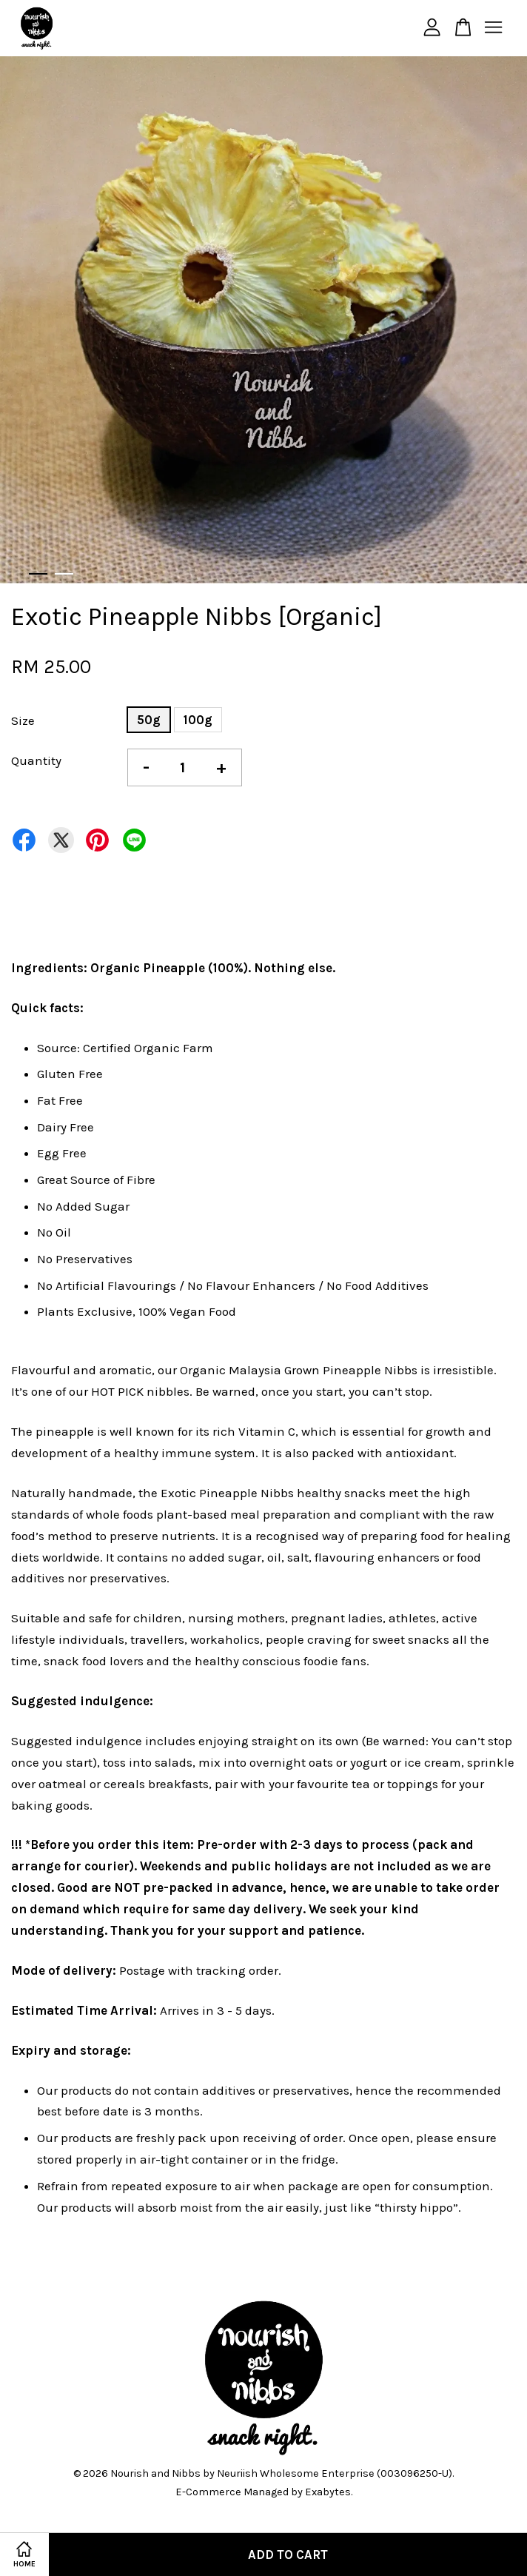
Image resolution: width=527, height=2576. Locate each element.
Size (23, 720)
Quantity (36, 760)
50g (149, 719)
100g (198, 719)
